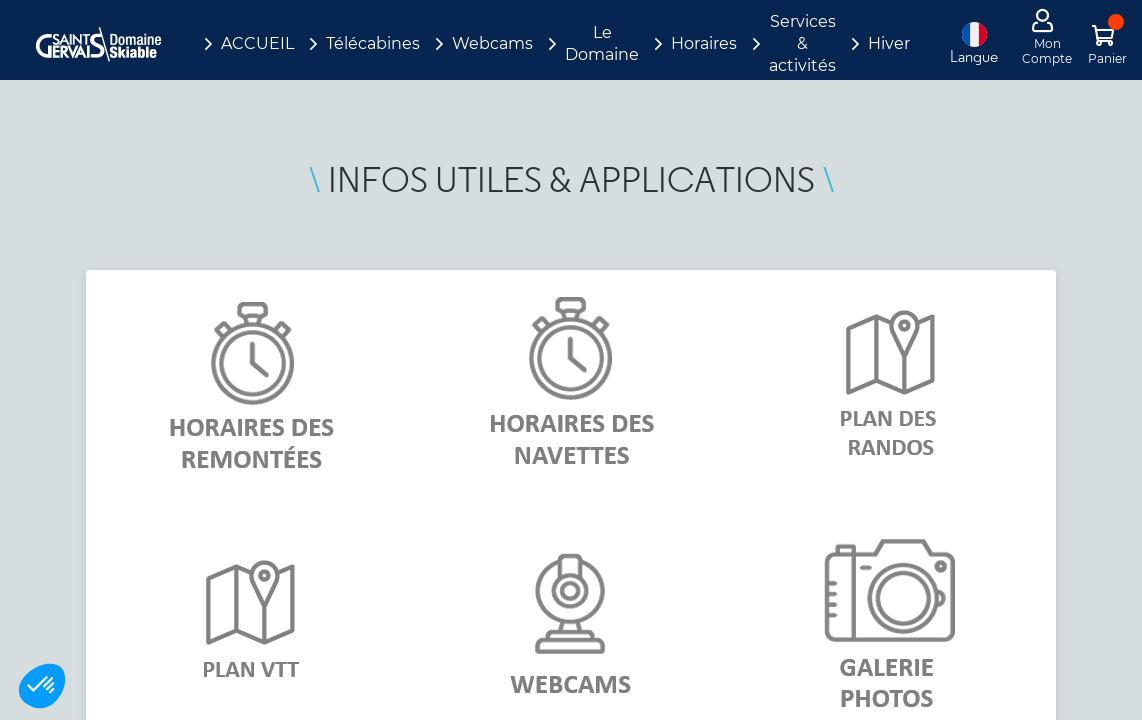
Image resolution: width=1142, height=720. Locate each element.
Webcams (492, 43)
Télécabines (373, 43)
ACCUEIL (257, 43)
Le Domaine (602, 43)
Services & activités (802, 43)
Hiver (889, 43)
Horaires (704, 43)
